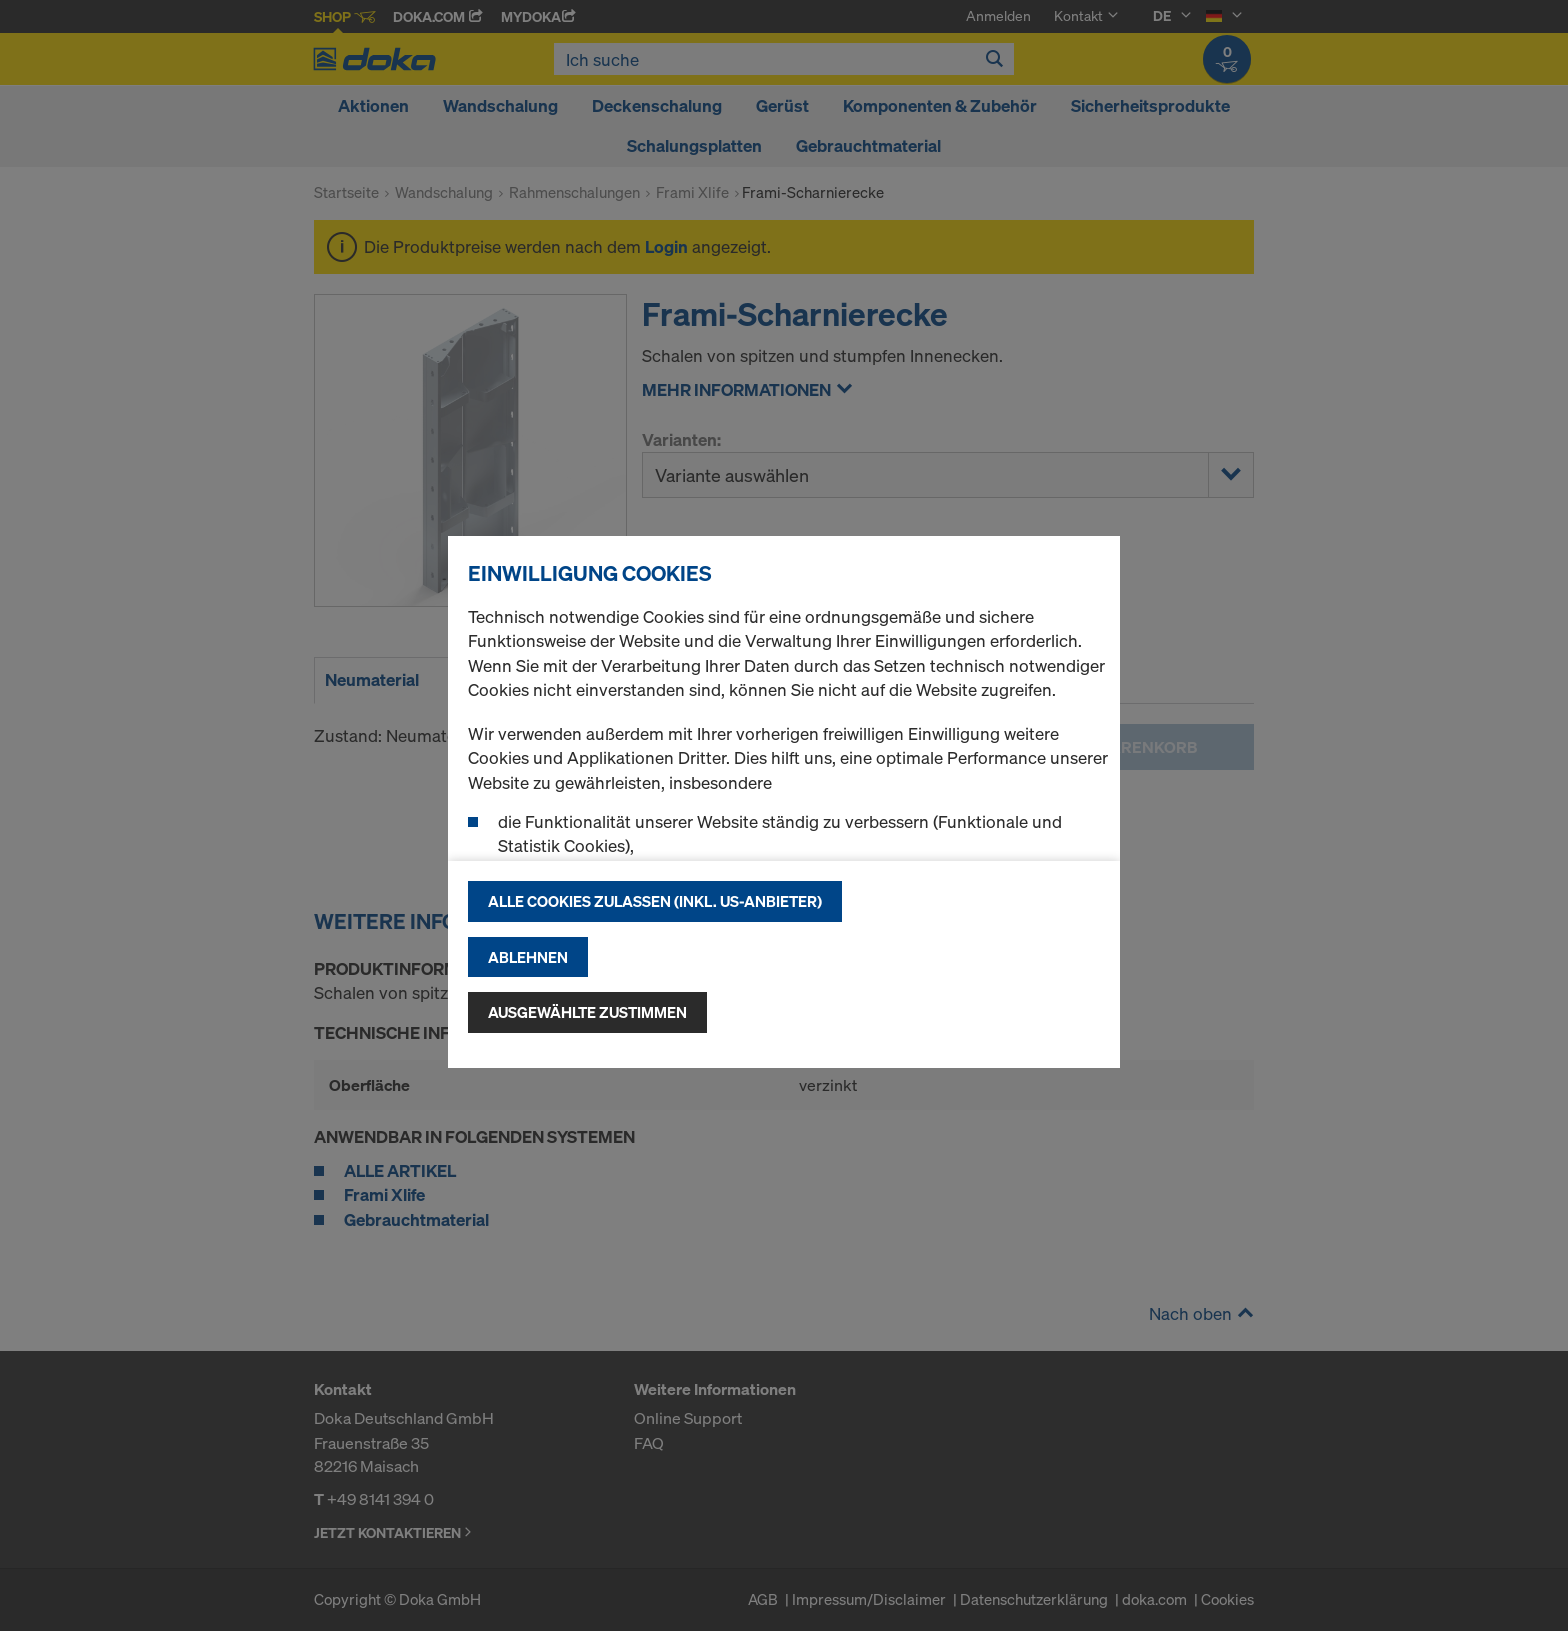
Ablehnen (528, 957)
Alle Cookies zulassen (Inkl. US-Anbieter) (655, 901)
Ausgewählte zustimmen (587, 1012)
